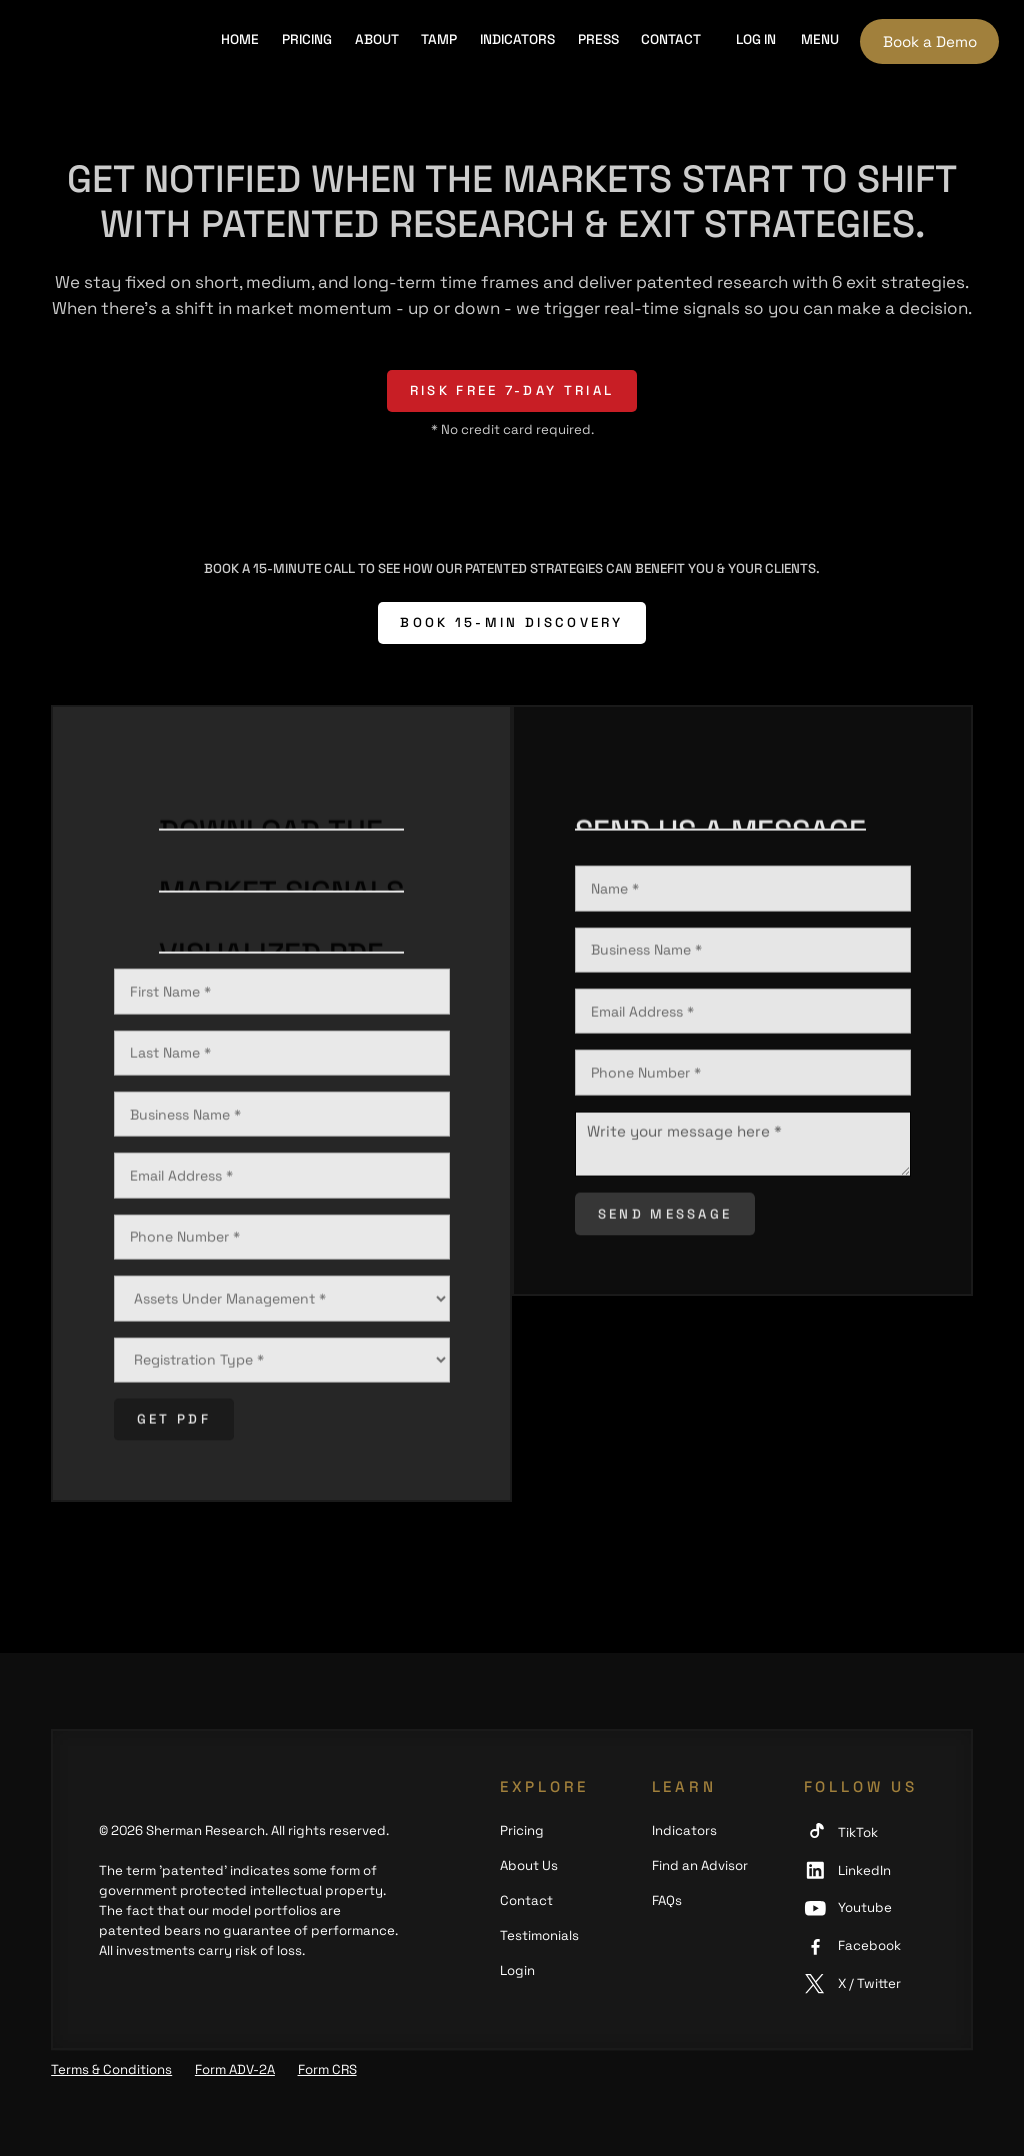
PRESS (598, 39)
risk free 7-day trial (512, 390)
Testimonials (539, 1935)
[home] (108, 41)
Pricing (307, 39)
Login (517, 1970)
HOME (240, 39)
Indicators (684, 1830)
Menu (820, 39)
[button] (755, 41)
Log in (756, 39)
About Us (529, 1865)
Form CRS (327, 2069)
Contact (671, 39)
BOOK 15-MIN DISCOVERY (512, 622)
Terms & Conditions (111, 2069)
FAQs (667, 1900)
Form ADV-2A (235, 2069)
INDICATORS (517, 39)
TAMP (439, 39)
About (377, 39)
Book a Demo (930, 41)
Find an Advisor (700, 1865)
